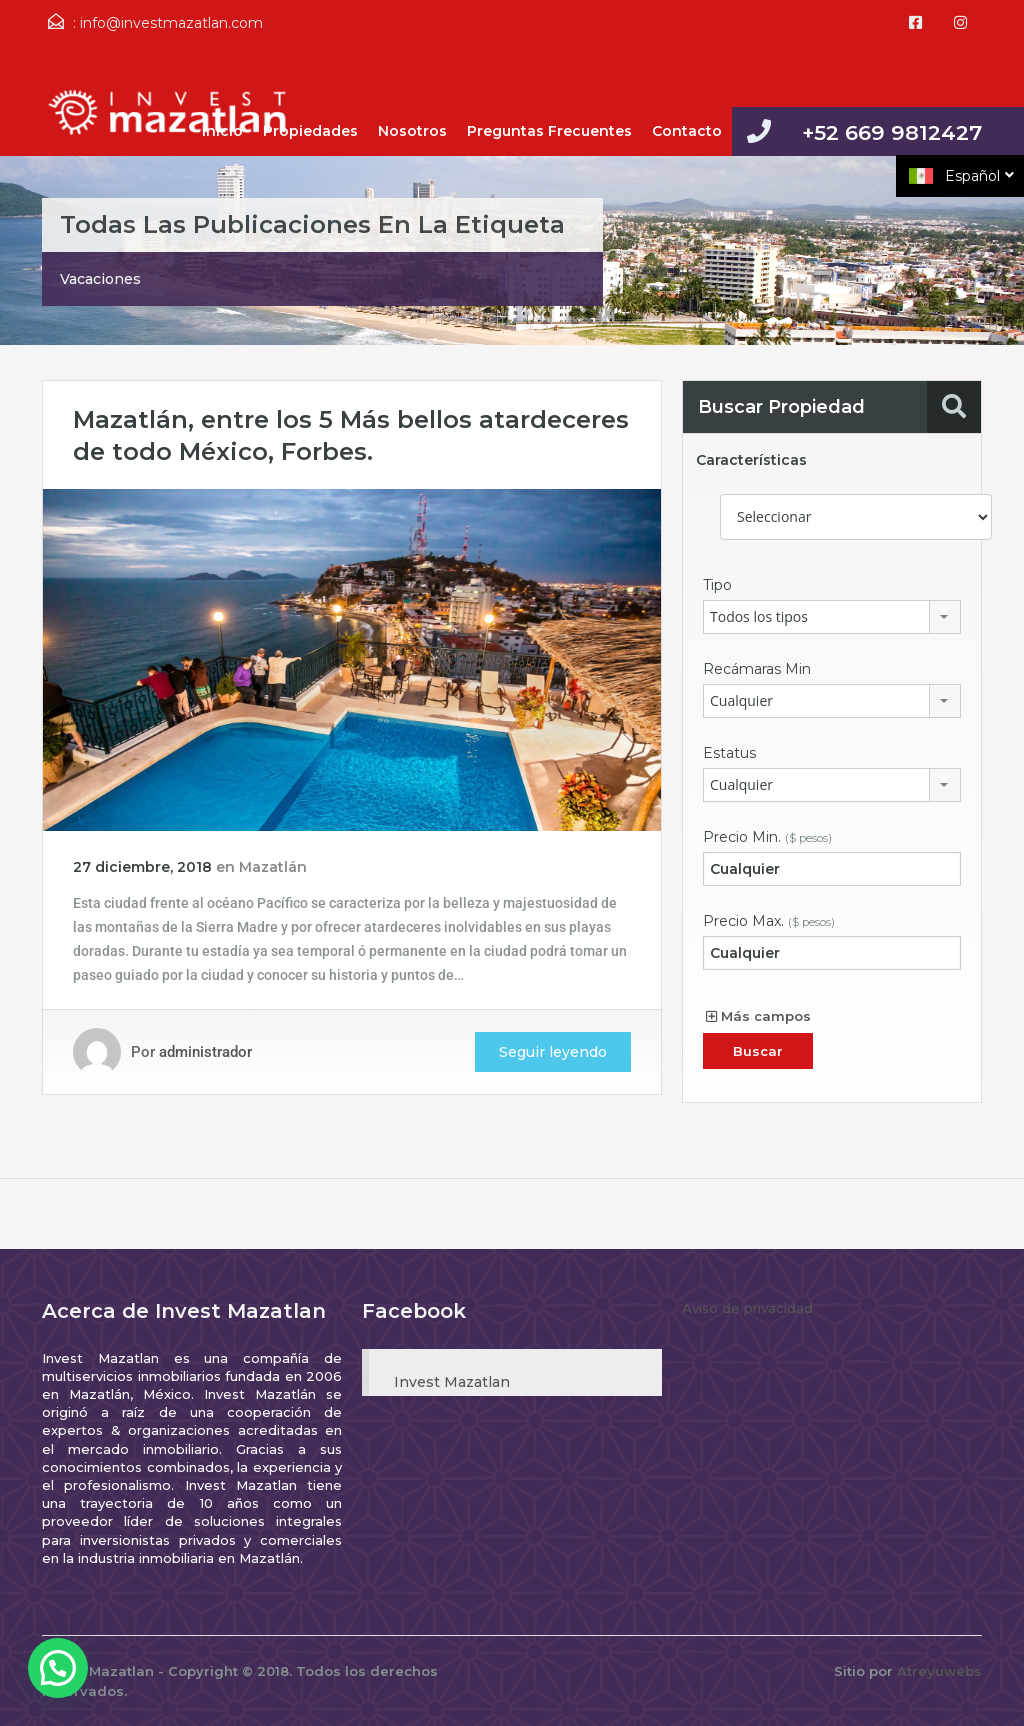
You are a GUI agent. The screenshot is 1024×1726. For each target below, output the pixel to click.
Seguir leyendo (553, 1052)
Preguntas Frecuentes (549, 131)
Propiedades (310, 131)
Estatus (729, 753)
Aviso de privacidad (747, 1308)
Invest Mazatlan (452, 1382)
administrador (205, 1052)
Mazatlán (273, 867)
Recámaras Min (757, 669)
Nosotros (412, 131)
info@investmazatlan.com (171, 23)
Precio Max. (769, 921)
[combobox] (832, 617)
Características (751, 460)
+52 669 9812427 (892, 132)
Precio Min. (767, 837)
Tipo (717, 585)
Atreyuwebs (939, 1671)
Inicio (222, 131)
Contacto (687, 131)
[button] (58, 1668)
